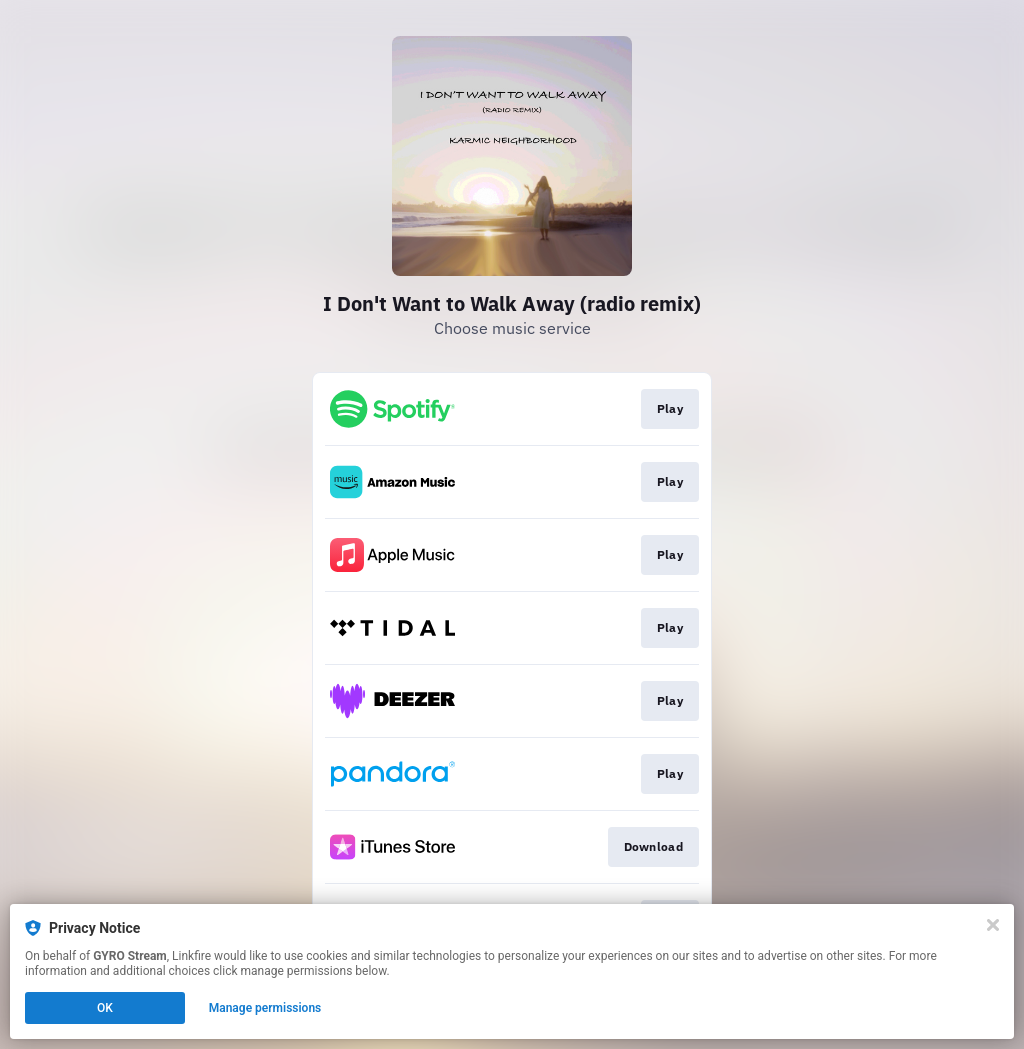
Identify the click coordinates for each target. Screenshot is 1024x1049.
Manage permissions (265, 1008)
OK (105, 1008)
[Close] (993, 925)
